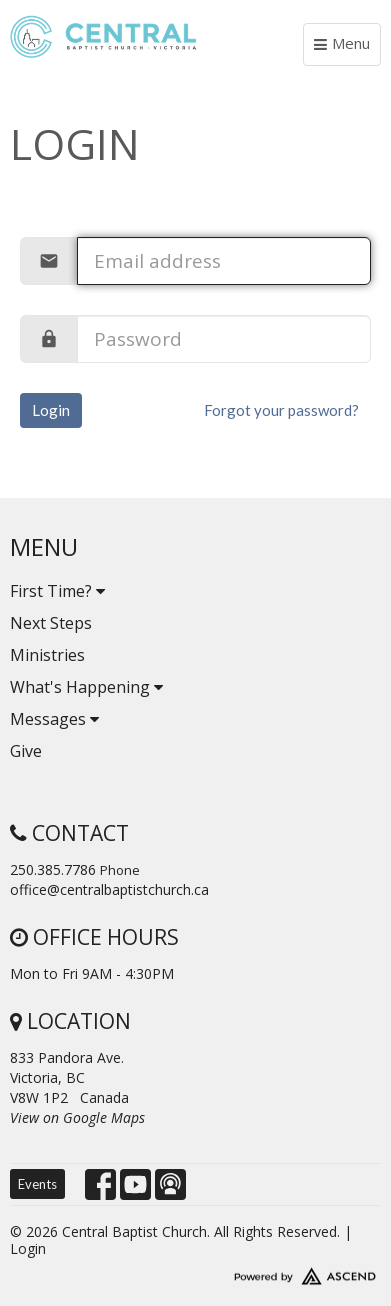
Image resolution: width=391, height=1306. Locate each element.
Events (37, 1184)
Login (51, 410)
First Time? (57, 591)
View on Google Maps (77, 1117)
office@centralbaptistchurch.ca (109, 889)
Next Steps (51, 623)
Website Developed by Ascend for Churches (195, 1272)
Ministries (47, 655)
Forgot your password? (281, 410)
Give (26, 751)
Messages (54, 719)
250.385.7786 (53, 869)
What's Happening (86, 687)
